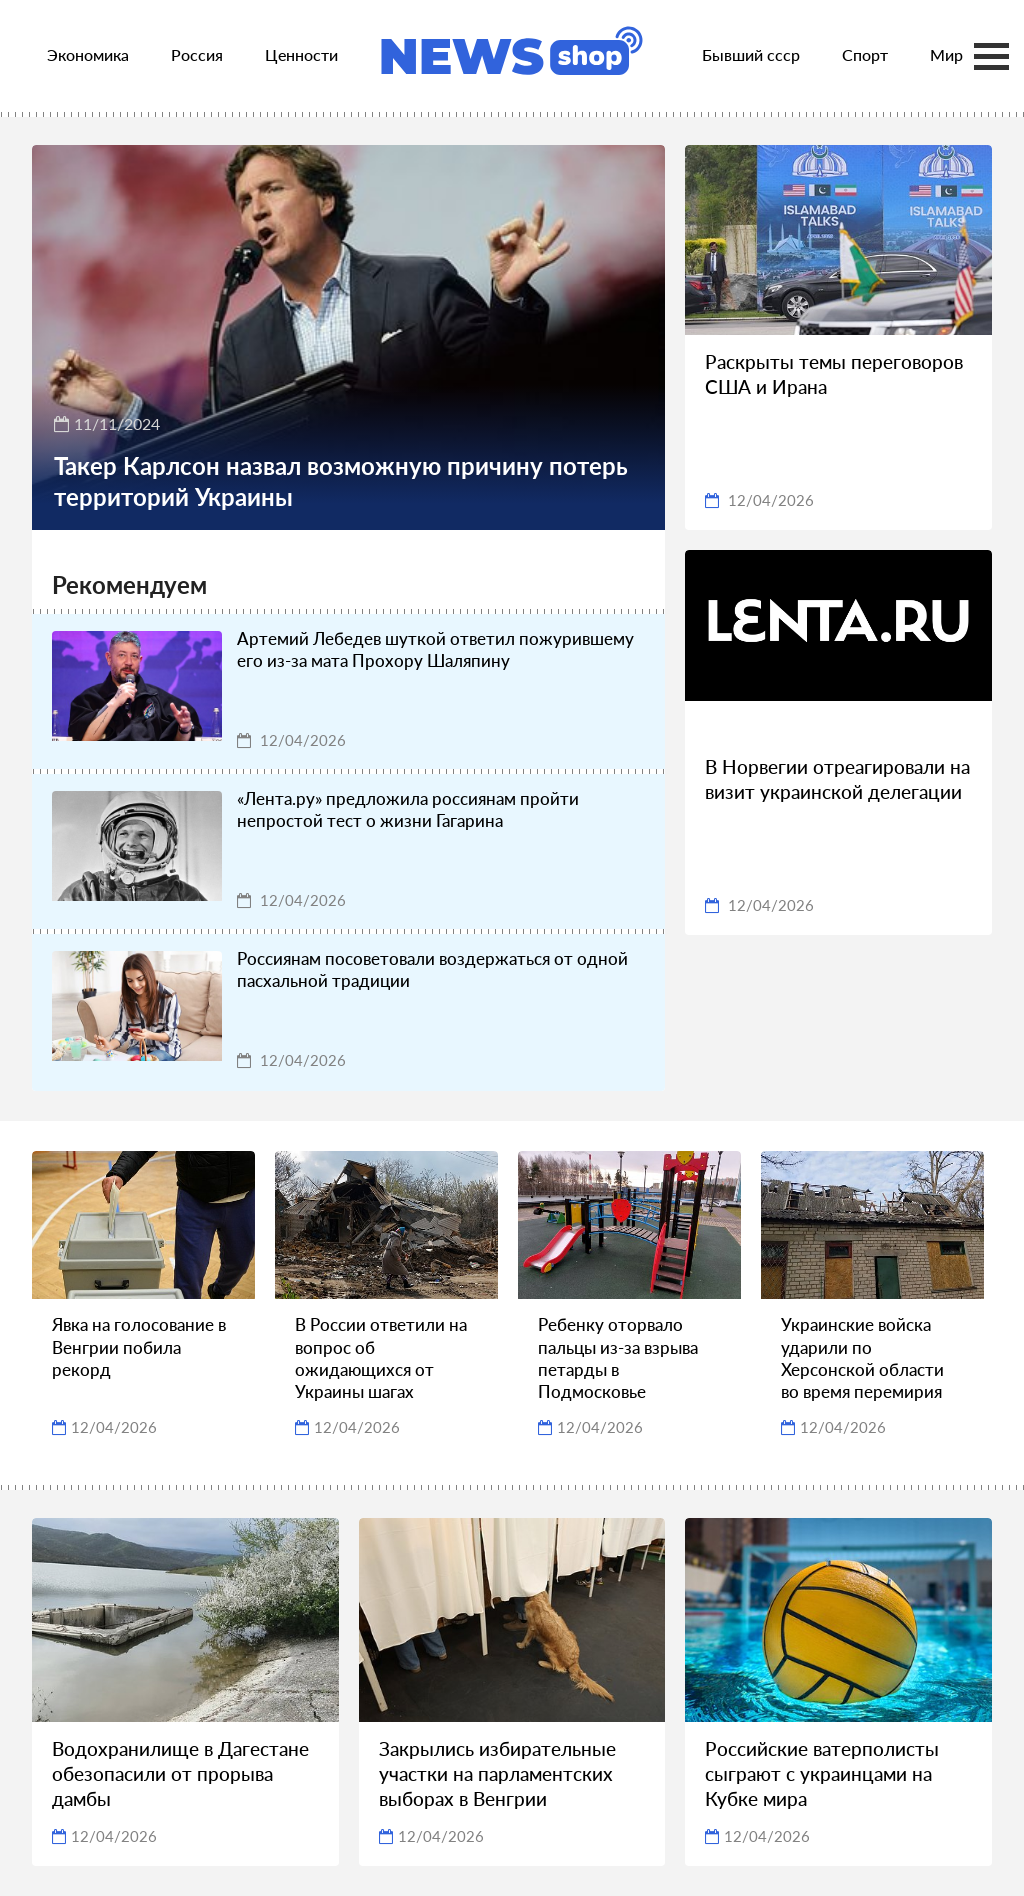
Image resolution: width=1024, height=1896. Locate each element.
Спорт (865, 54)
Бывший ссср (751, 54)
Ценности (301, 54)
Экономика (88, 54)
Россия (197, 54)
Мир (946, 54)
